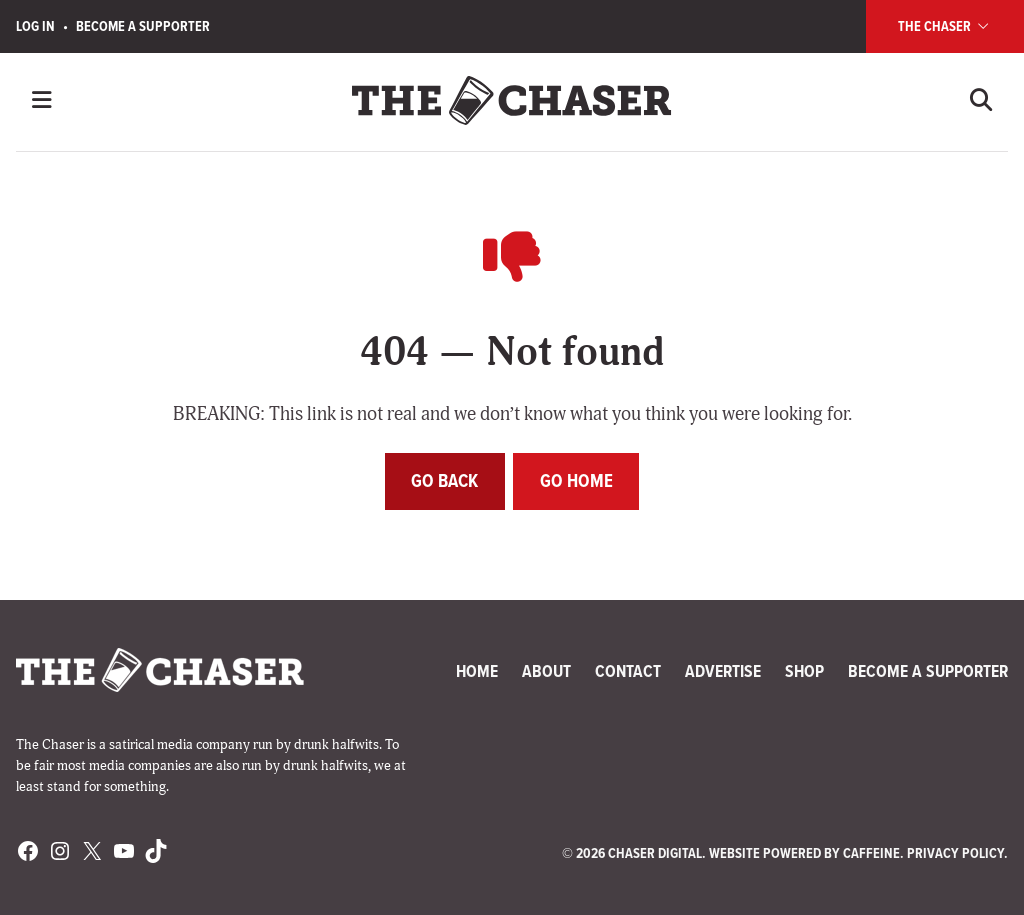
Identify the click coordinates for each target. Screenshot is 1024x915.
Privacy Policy (955, 853)
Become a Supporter (143, 26)
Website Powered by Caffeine (804, 853)
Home (477, 671)
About (546, 671)
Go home (576, 480)
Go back (444, 480)
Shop (804, 671)
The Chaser (945, 26)
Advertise (723, 671)
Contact (628, 671)
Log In (35, 26)
